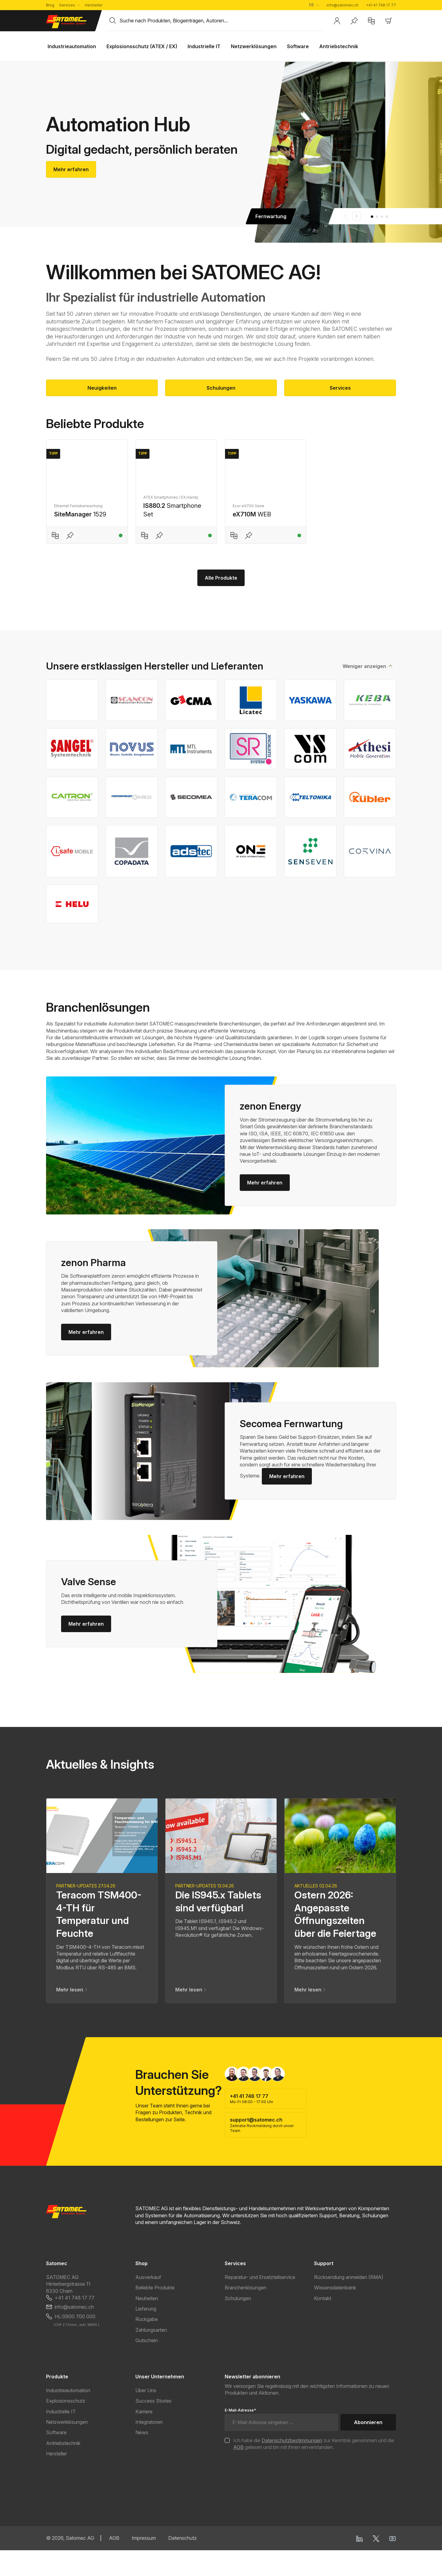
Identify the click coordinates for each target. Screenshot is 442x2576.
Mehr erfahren (71, 169)
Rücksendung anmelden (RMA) (348, 2303)
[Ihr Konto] (337, 21)
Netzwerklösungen (67, 2448)
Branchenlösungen (245, 2313)
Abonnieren (368, 2448)
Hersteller (94, 5)
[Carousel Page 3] (382, 216)
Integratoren (149, 2448)
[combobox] (220, 20)
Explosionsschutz (65, 2426)
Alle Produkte (221, 604)
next (356, 216)
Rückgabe (146, 2345)
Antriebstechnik (63, 2469)
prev (345, 216)
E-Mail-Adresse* (240, 2436)
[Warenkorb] (388, 21)
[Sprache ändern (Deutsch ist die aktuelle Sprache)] (314, 5)
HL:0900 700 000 (75, 2342)
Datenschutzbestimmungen (292, 2466)
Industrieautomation (68, 2416)
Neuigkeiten (102, 388)
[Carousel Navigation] (351, 216)
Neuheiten (146, 2324)
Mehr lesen (72, 2015)
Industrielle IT (61, 2437)
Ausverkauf (148, 2303)
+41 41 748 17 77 (381, 5)
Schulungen (221, 388)
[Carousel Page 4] (387, 216)
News (141, 2458)
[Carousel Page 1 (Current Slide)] (372, 216)
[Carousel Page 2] (377, 216)
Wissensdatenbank (335, 2313)
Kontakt (322, 2324)
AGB (238, 2473)
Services (67, 5)
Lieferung (145, 2334)
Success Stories (153, 2426)
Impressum (144, 2564)
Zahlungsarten (151, 2356)
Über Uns (145, 2416)
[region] (221, 498)
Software (56, 2458)
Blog (50, 5)
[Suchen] (113, 20)
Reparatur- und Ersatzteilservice (260, 2303)
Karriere (144, 2437)
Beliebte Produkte (155, 2313)
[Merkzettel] (354, 21)
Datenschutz (182, 2564)
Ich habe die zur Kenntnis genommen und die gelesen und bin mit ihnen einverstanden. (313, 2469)
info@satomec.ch (343, 5)
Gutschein (146, 2366)
